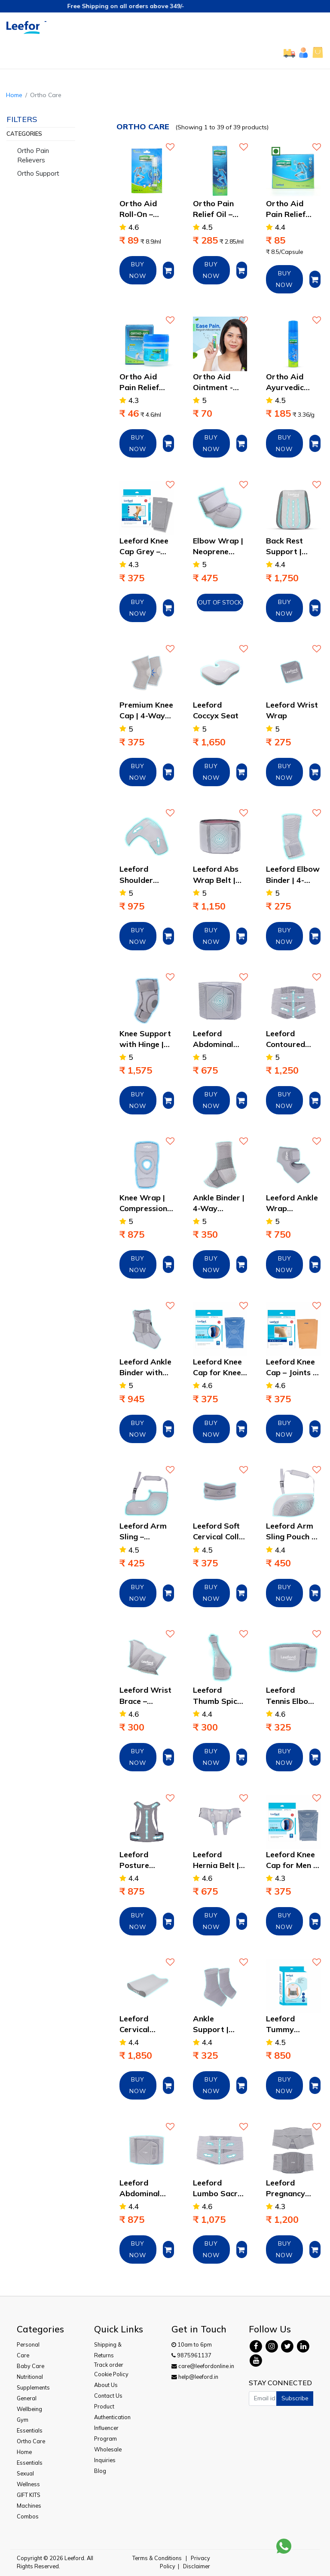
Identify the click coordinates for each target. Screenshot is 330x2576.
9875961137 (191, 2355)
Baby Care (30, 2365)
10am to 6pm (191, 2344)
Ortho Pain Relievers (33, 156)
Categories (24, 133)
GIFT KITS (28, 2494)
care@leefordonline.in (202, 2365)
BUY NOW (138, 270)
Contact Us (108, 2395)
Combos (28, 2516)
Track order (108, 2364)
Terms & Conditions (157, 2558)
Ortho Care (31, 2441)
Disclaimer (196, 2566)
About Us (106, 2384)
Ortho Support (38, 173)
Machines (29, 2505)
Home (14, 95)
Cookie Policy (111, 2374)
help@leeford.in (194, 2376)
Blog (100, 2470)
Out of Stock (219, 602)
